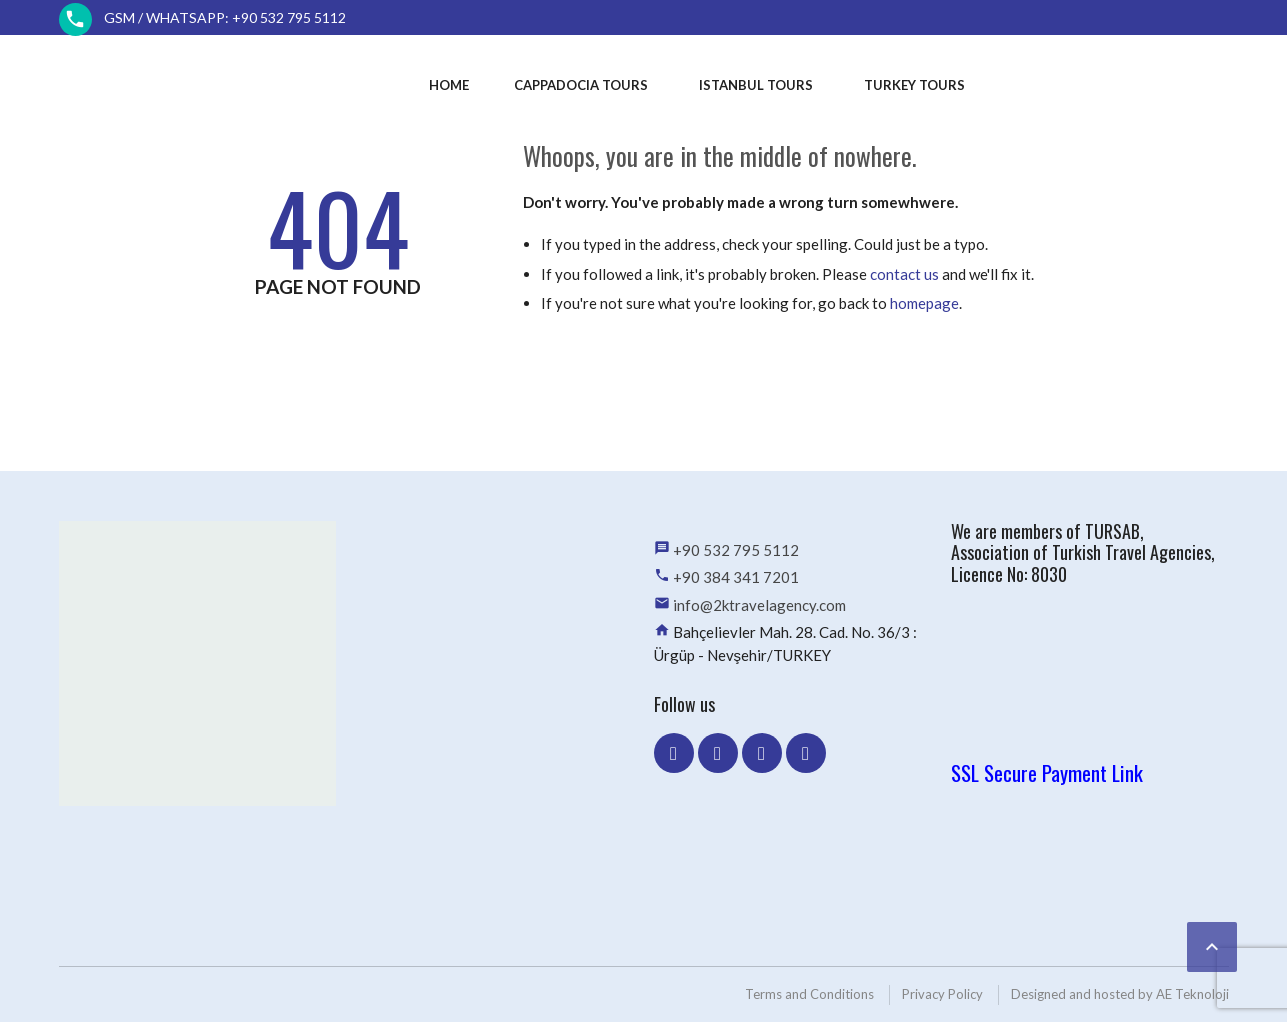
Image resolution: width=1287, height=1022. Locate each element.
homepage (924, 303)
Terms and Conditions (809, 994)
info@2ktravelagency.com (759, 605)
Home (449, 85)
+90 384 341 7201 (736, 577)
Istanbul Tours (756, 85)
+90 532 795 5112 (736, 550)
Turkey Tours (914, 85)
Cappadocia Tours (581, 85)
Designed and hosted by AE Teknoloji (1120, 994)
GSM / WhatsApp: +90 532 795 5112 (225, 17)
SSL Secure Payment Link (1047, 772)
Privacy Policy (942, 994)
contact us (904, 274)
